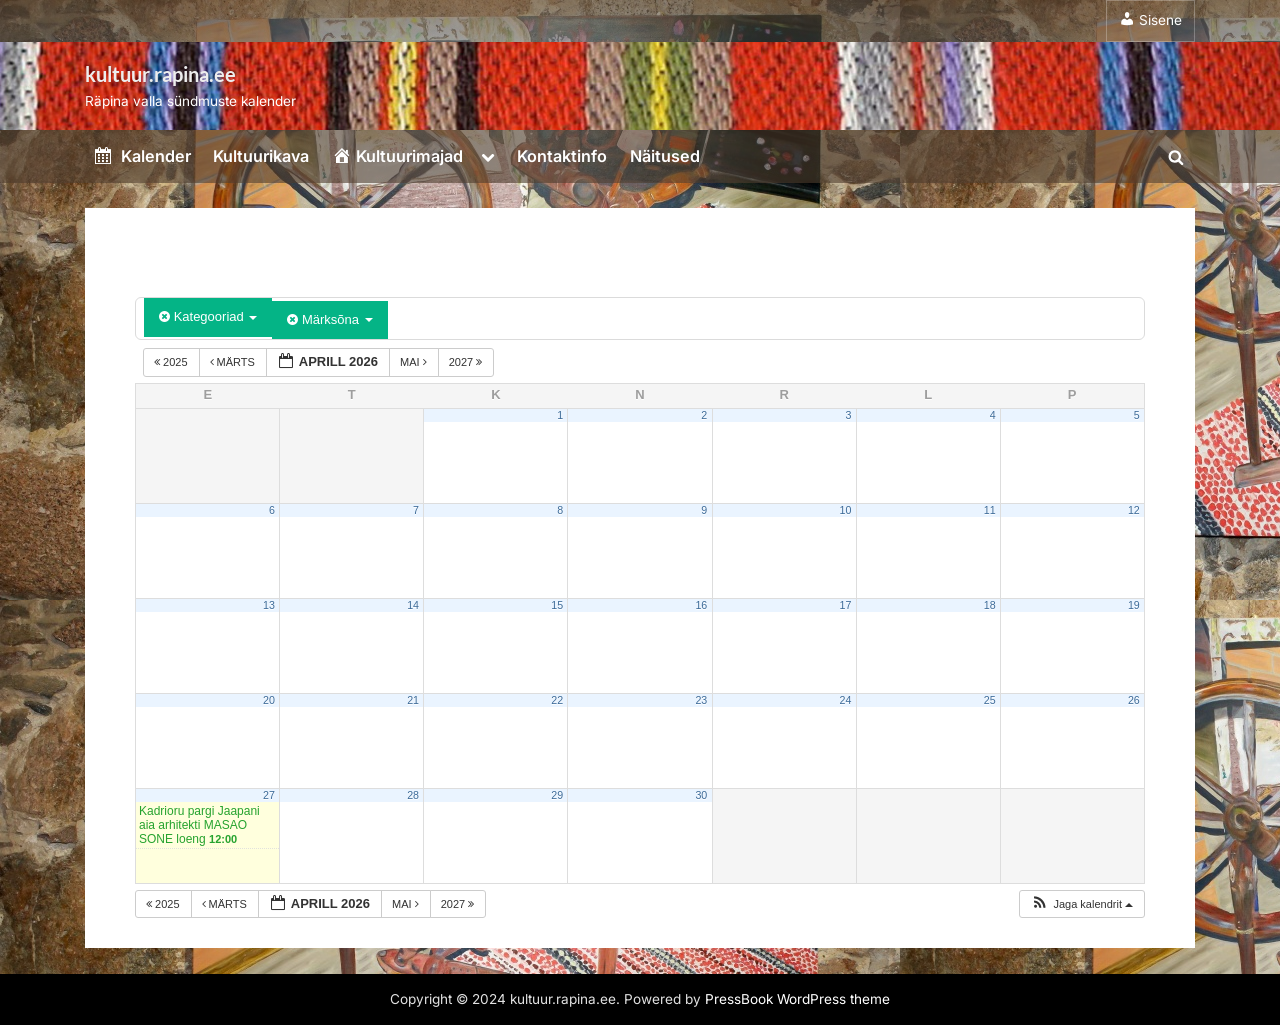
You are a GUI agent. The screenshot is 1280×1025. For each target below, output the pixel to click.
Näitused (665, 156)
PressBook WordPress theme (797, 999)
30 (701, 795)
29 (557, 795)
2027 (467, 362)
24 (846, 700)
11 (990, 510)
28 (413, 795)
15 (557, 605)
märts (234, 362)
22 (557, 700)
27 (269, 795)
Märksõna (329, 319)
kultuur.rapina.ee (160, 74)
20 (269, 700)
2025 (172, 362)
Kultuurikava (261, 156)
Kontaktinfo (562, 156)
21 (413, 700)
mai (415, 362)
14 (413, 605)
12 (1134, 510)
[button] (1081, 904)
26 (1134, 700)
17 (846, 605)
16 (701, 605)
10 (846, 510)
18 (990, 605)
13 (269, 605)
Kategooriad (208, 316)
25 (990, 700)
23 (701, 700)
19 (1134, 605)
